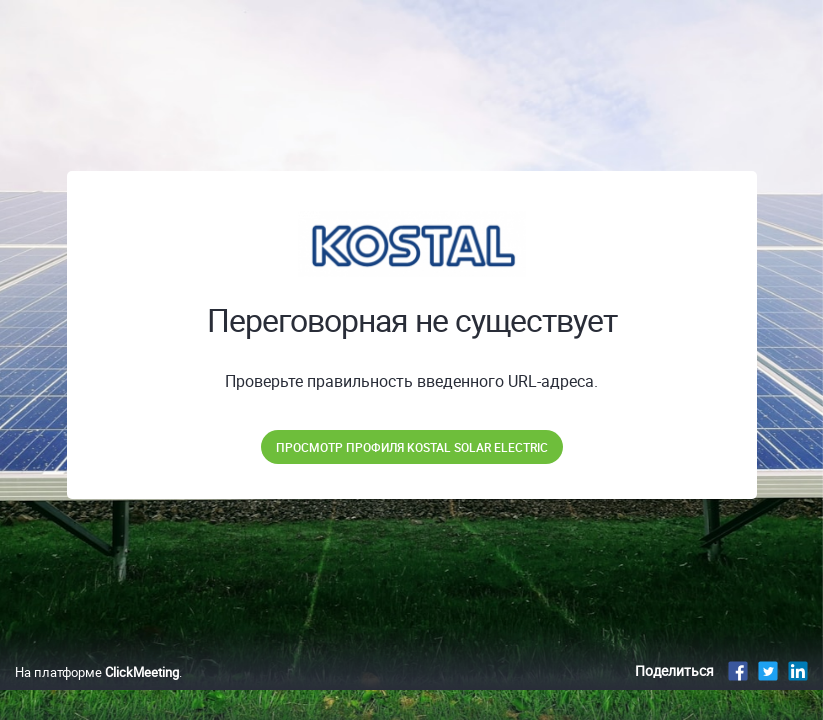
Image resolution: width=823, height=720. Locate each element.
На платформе (97, 693)
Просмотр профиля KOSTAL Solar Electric (412, 447)
